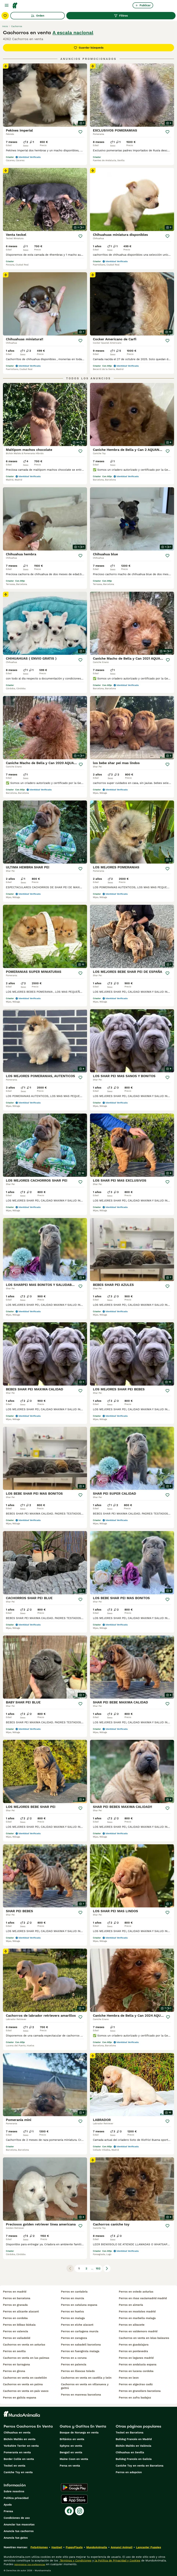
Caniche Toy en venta (18, 2472)
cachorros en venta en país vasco (25, 2391)
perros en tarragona (16, 2364)
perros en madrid (14, 2291)
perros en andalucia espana (137, 2364)
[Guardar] (80, 132)
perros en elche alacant (77, 2324)
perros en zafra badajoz (135, 2397)
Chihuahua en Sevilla (130, 2452)
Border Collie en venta (19, 2459)
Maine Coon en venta (74, 2459)
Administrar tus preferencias (29, 2564)
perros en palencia (73, 2364)
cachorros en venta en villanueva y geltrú (85, 2386)
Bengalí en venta (71, 2452)
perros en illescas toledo (78, 2371)
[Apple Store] (74, 2499)
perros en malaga (73, 2318)
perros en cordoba (15, 2318)
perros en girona (14, 2371)
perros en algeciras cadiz (136, 2384)
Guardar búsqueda (89, 47)
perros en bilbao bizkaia (19, 2324)
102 (98, 2268)
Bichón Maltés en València (133, 2445)
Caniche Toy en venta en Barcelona (139, 2465)
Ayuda (8, 2504)
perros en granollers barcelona (140, 2391)
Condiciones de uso (17, 2518)
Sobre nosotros (14, 2491)
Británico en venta (72, 2439)
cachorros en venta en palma (23, 2384)
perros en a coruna (74, 2358)
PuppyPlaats (74, 2547)
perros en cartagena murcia (79, 2331)
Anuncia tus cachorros (19, 2531)
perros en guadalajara (134, 2344)
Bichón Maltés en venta (19, 2439)
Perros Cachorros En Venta (28, 2426)
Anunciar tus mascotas (19, 2524)
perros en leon (129, 2377)
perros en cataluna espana (79, 2305)
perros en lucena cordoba (136, 2371)
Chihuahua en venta (17, 2432)
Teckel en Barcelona (129, 2432)
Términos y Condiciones (75, 2560)
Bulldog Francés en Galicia (134, 2459)
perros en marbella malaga (137, 2318)
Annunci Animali (121, 2547)
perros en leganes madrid (136, 2358)
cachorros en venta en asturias (24, 2344)
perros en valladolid (16, 2338)
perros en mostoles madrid (137, 2311)
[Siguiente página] (107, 2268)
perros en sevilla (14, 2351)
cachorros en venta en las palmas (26, 2358)
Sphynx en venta (71, 2445)
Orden (37, 15)
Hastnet (56, 2547)
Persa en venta (70, 2465)
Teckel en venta (14, 2465)
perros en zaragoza (74, 2338)
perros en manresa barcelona (81, 2394)
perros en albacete (132, 2324)
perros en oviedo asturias (136, 2291)
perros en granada (15, 2305)
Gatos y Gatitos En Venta (83, 2426)
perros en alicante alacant (21, 2311)
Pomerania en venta (17, 2452)
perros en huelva (72, 2311)
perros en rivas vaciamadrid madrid (143, 2298)
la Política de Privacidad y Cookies (117, 2560)
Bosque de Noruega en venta (79, 2432)
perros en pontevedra (133, 2351)
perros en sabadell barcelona (81, 2344)
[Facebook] (69, 2510)
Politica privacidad (16, 2498)
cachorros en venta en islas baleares (144, 2338)
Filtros (121, 15)
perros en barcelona (16, 2298)
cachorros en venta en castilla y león (86, 2377)
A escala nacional (73, 32)
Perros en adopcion (129, 2472)
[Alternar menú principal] (6, 5)
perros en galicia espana (19, 2397)
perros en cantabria (74, 2291)
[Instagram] (79, 2510)
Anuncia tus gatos (16, 2537)
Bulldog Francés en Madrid (134, 2439)
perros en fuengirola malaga (80, 2351)
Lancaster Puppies (148, 2547)
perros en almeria (131, 2305)
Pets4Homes (39, 2547)
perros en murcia (72, 2298)
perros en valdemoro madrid (138, 2331)
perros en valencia (15, 2331)
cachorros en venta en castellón (25, 2377)
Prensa (8, 2511)
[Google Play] (74, 2487)
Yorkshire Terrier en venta (21, 2445)
